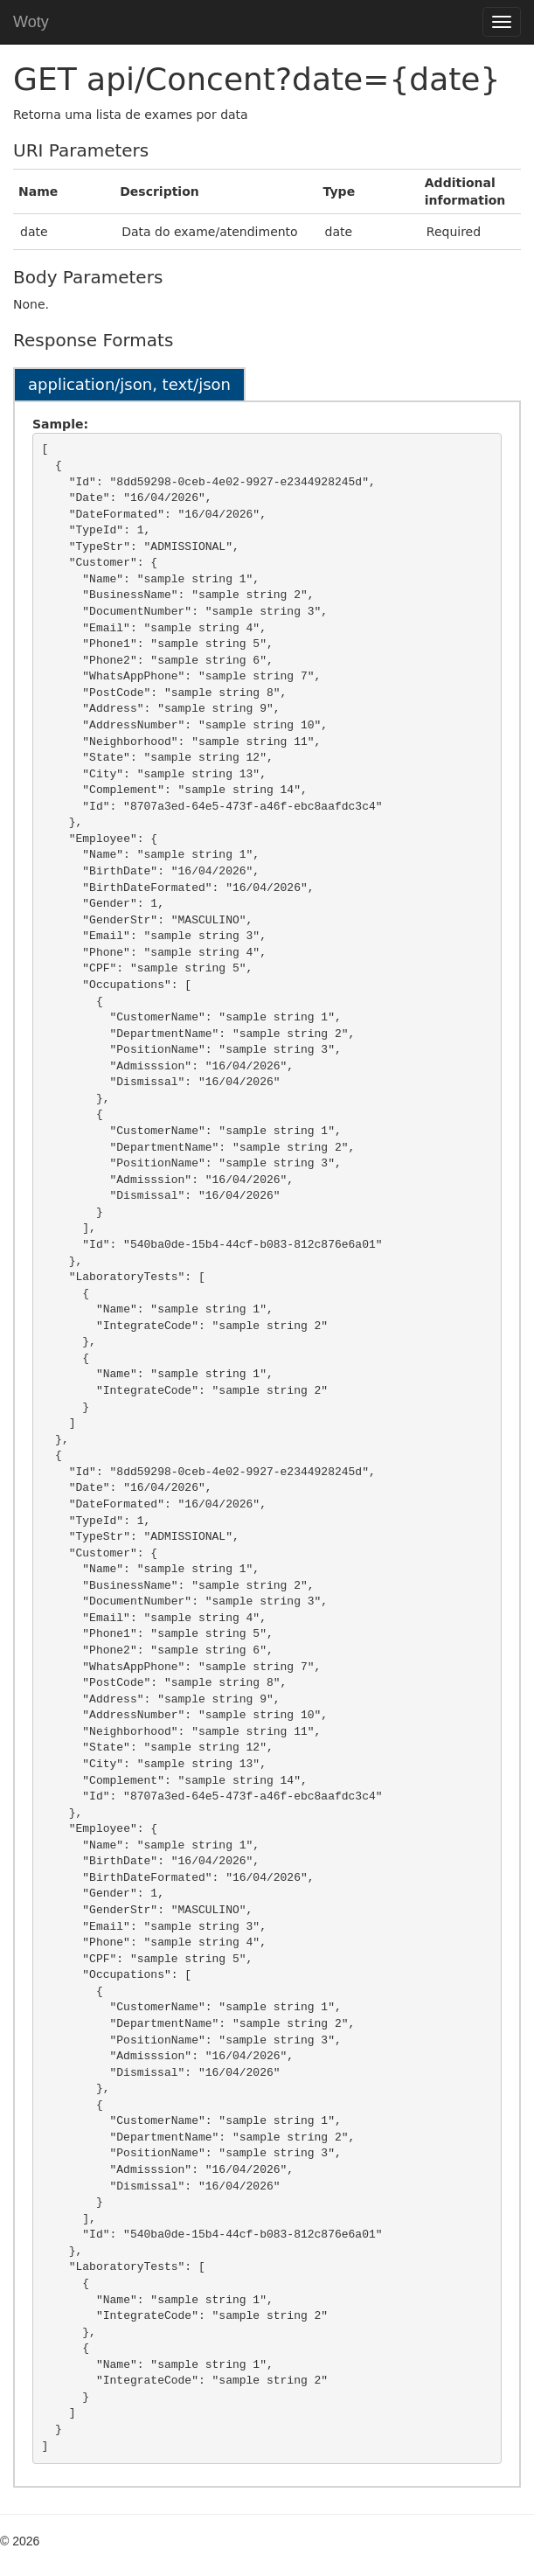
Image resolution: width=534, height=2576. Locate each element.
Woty (31, 22)
